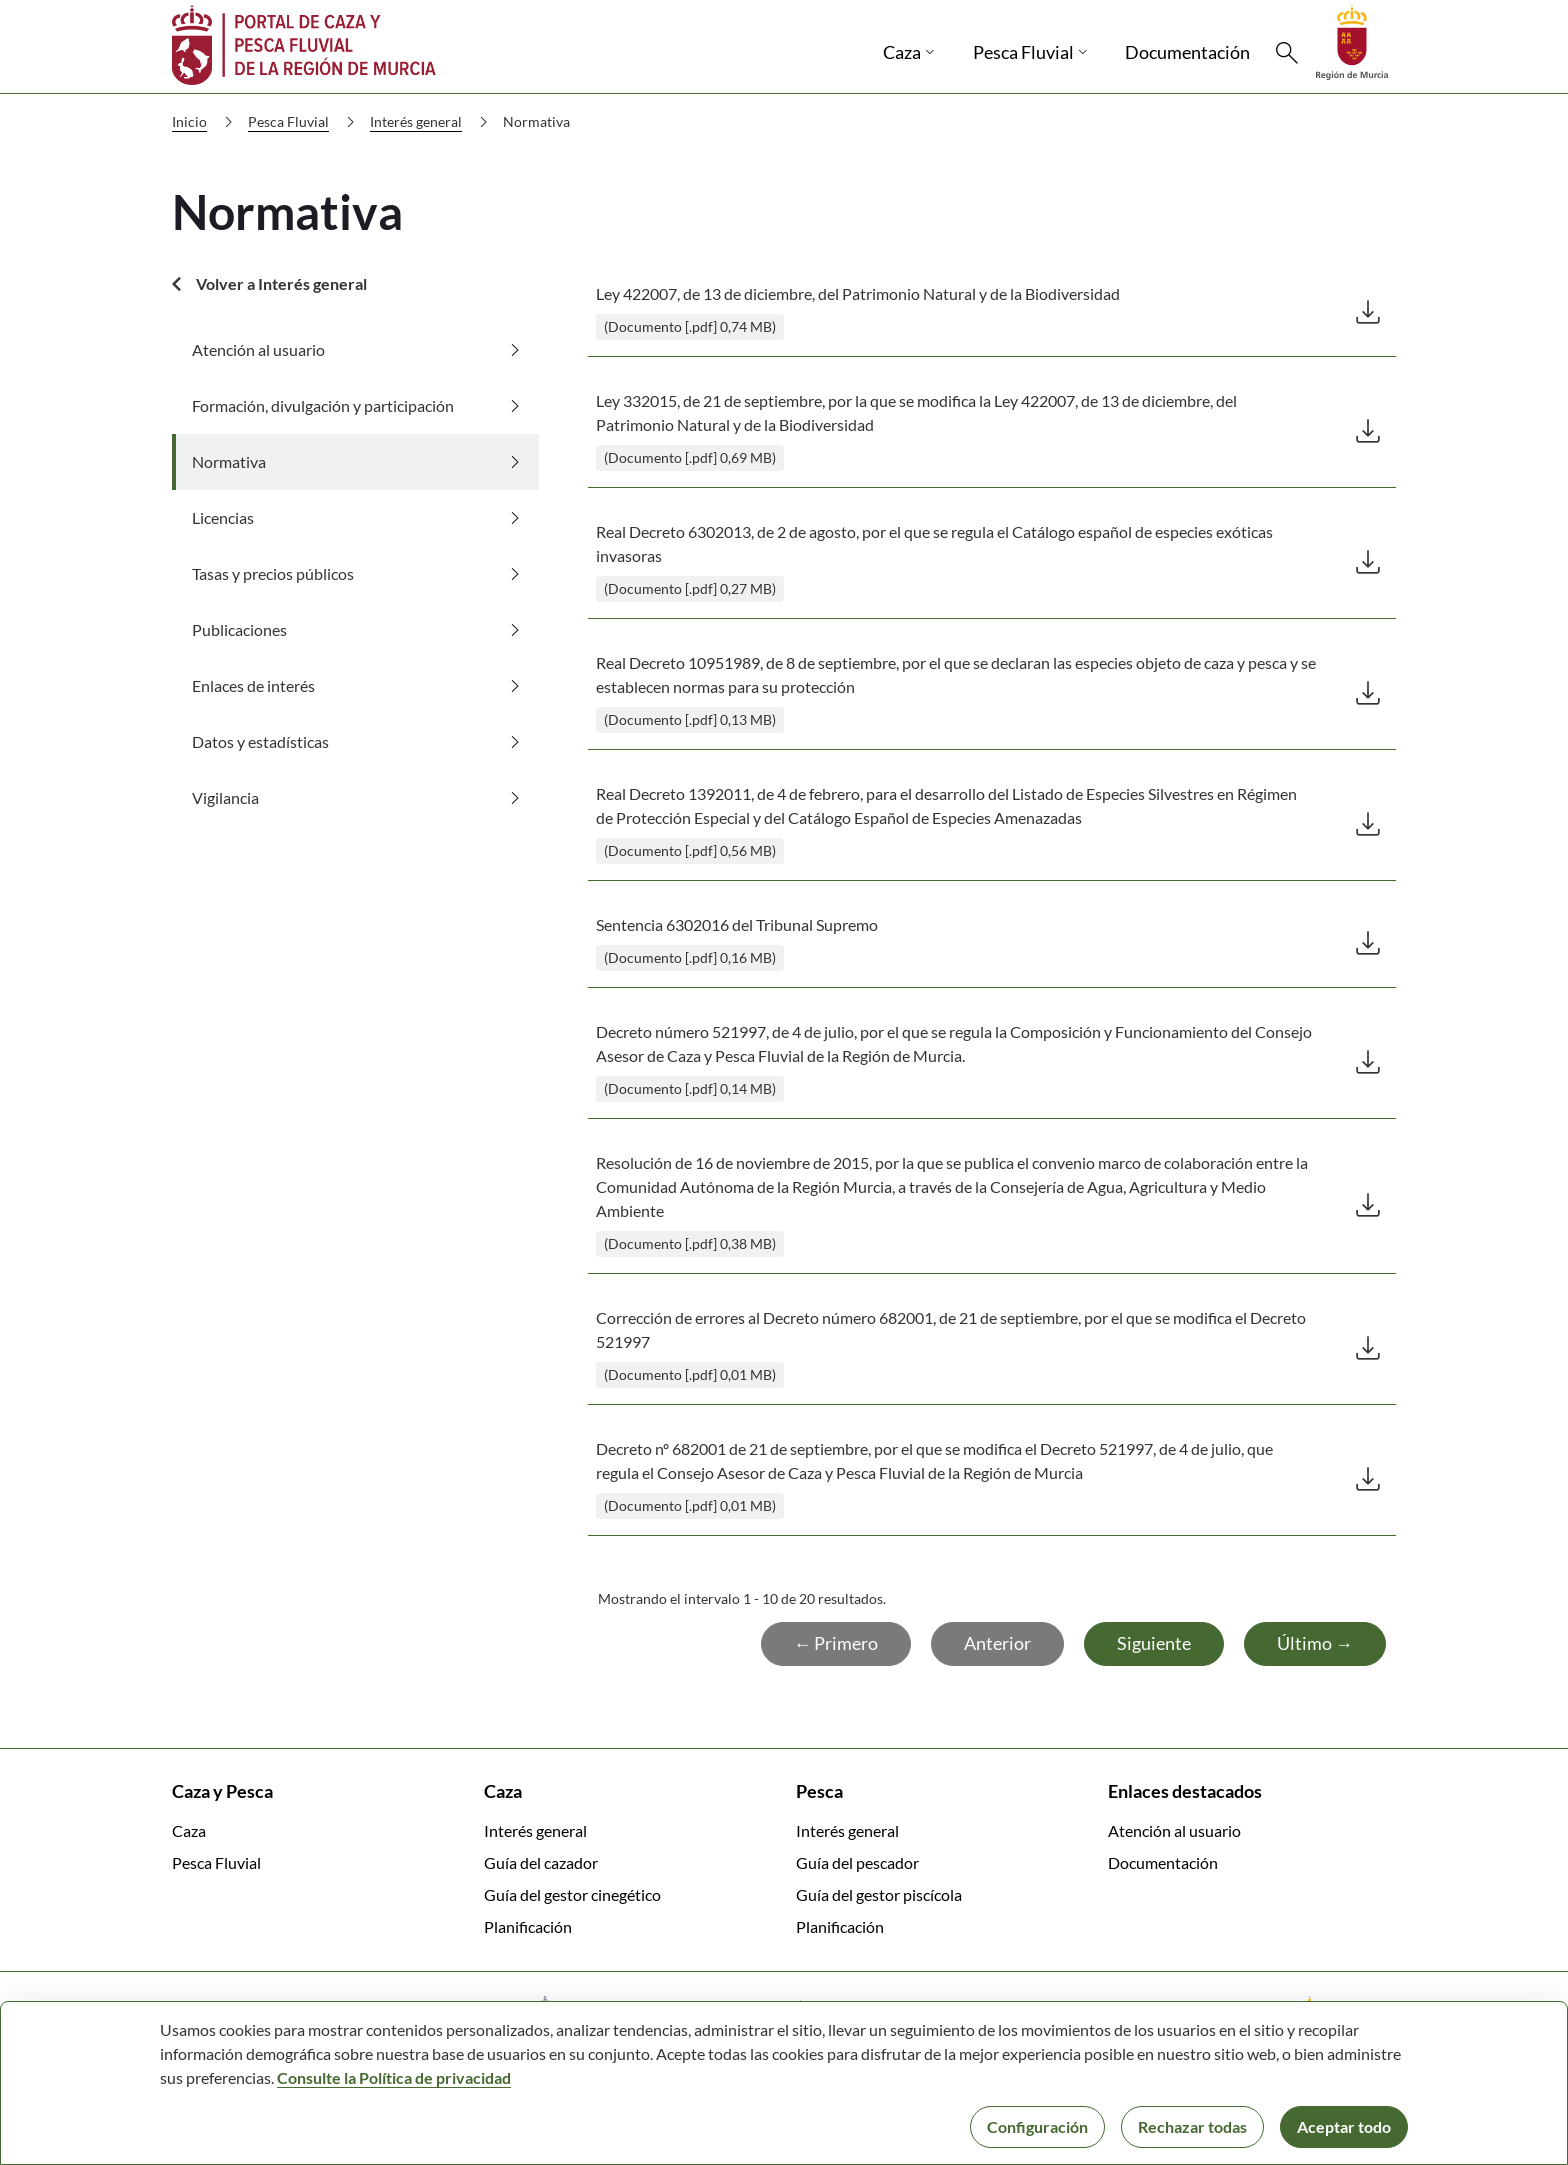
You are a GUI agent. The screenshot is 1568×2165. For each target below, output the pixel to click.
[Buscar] (1287, 53)
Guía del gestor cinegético (572, 1894)
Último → (1315, 1643)
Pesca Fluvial (305, 122)
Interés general (433, 122)
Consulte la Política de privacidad (394, 2077)
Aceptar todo (1344, 2126)
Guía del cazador (541, 1862)
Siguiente (1154, 1643)
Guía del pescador (857, 1862)
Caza (189, 1830)
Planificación (528, 1926)
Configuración (1037, 2126)
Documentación (1163, 1862)
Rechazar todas (1192, 2126)
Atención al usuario (1174, 1830)
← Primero (836, 1643)
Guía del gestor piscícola (879, 1894)
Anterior (997, 1643)
